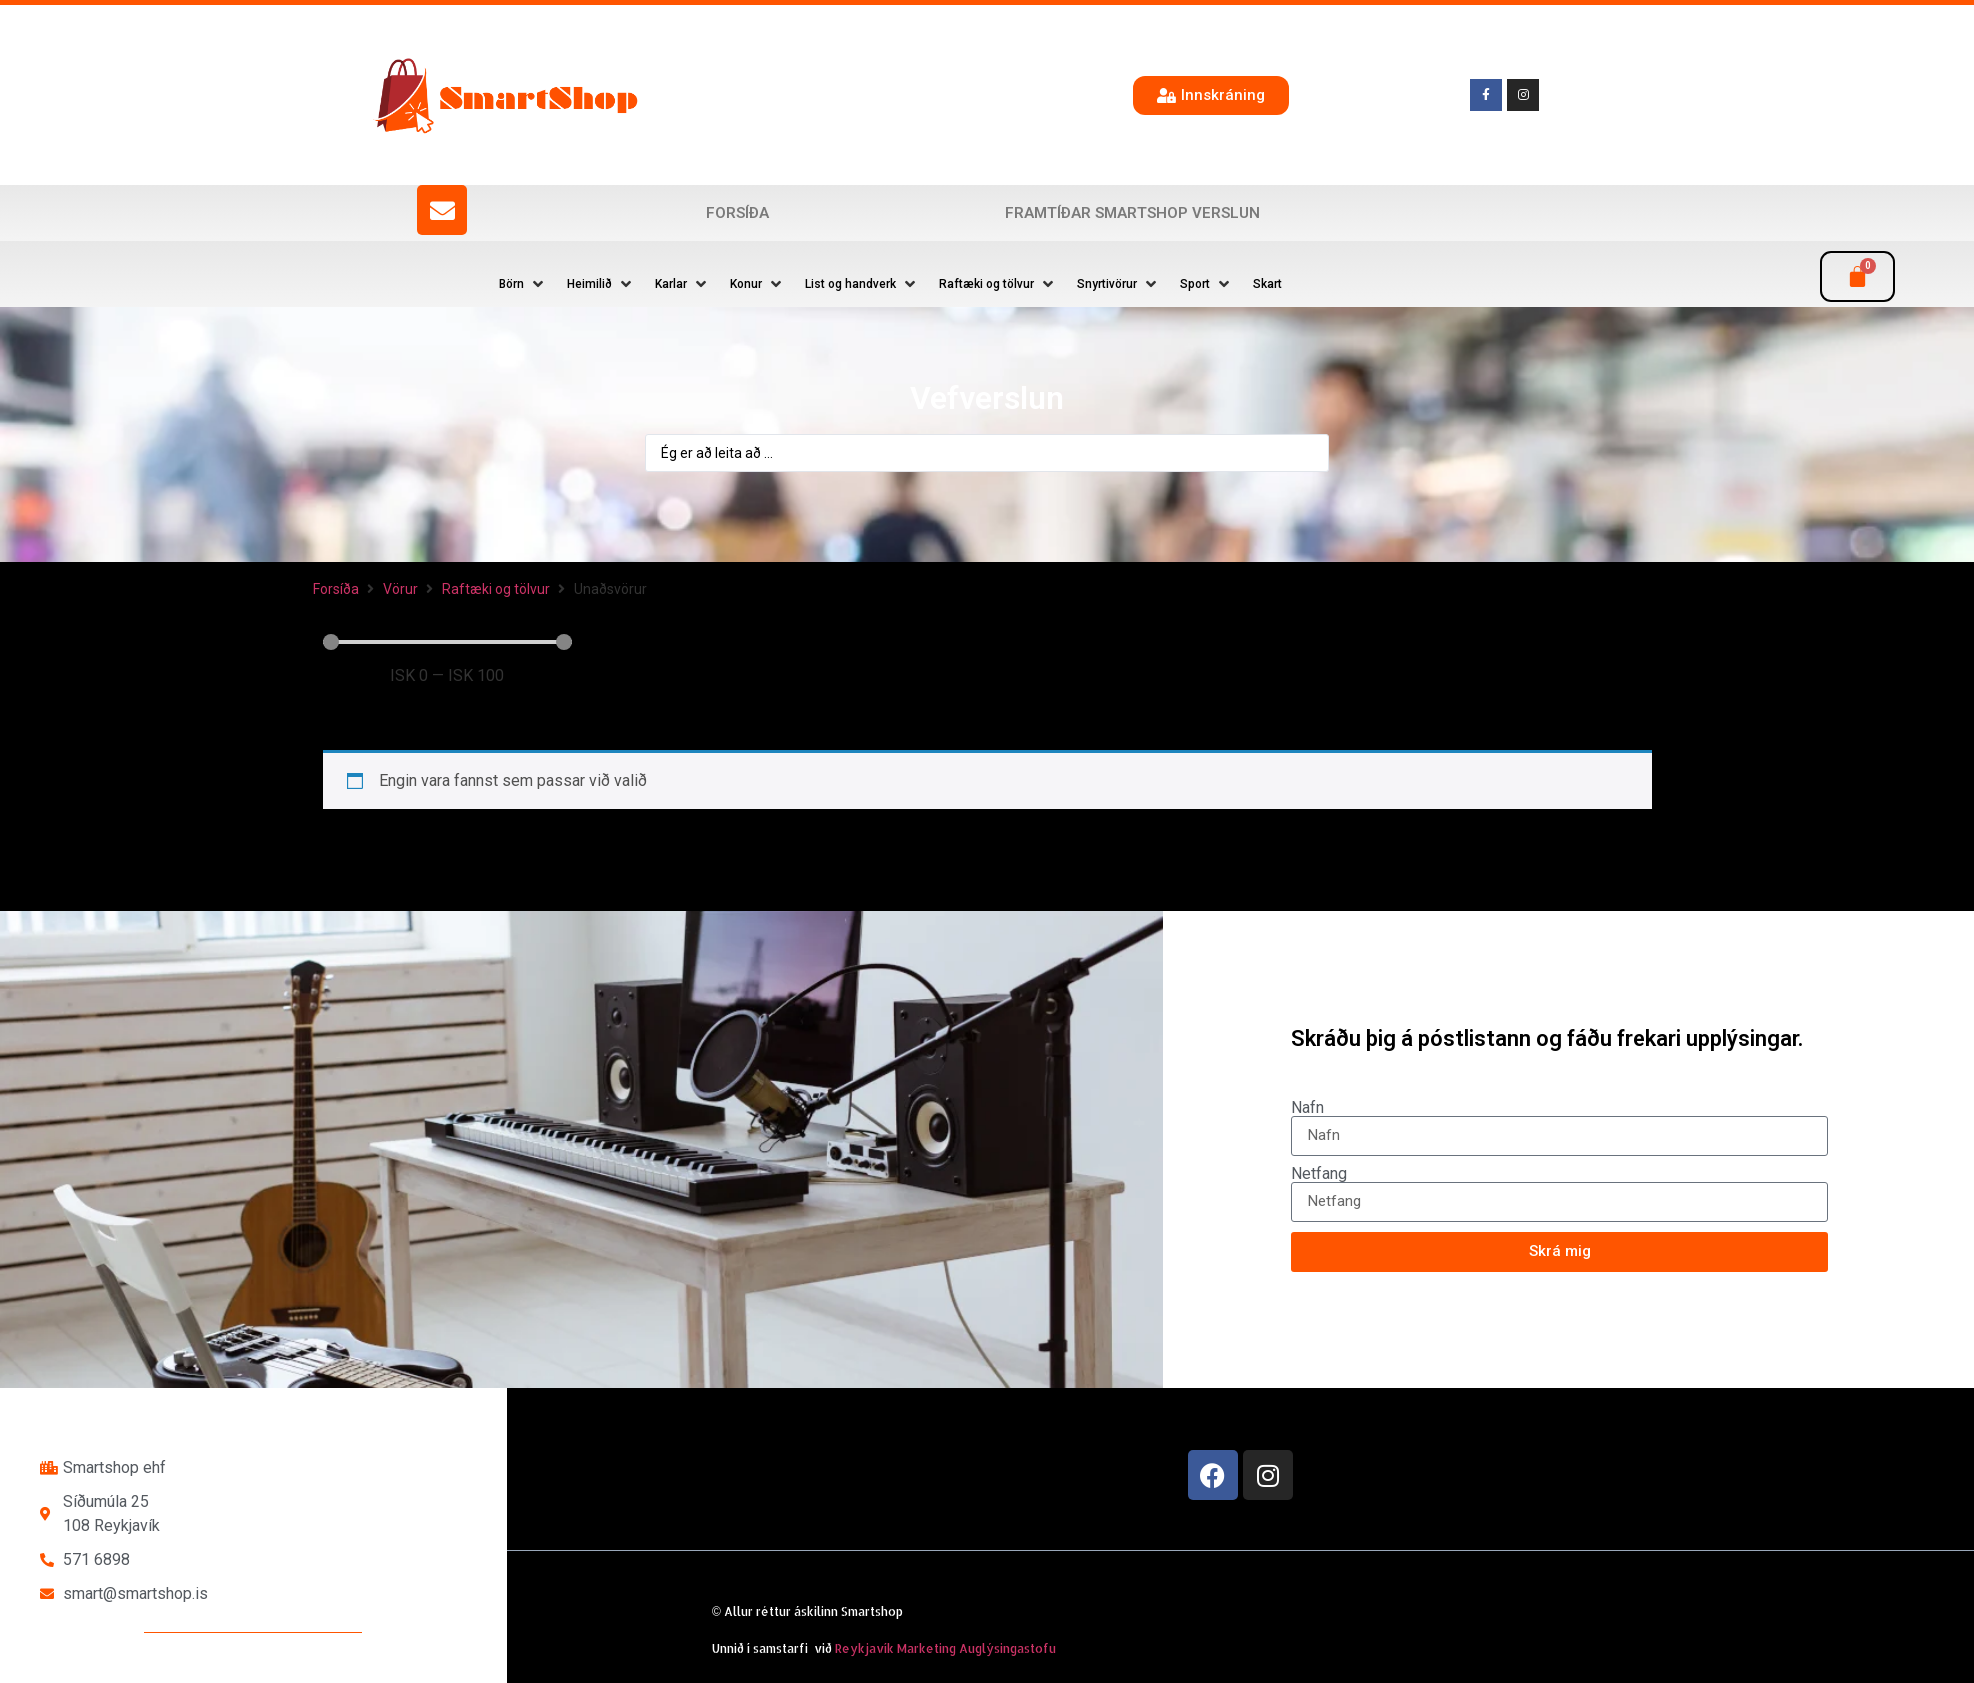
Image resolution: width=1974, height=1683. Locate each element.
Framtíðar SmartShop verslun (1132, 213)
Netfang (1319, 1174)
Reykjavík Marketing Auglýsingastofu (945, 1648)
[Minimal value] (448, 642)
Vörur (400, 589)
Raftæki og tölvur (496, 589)
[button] (523, 284)
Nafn (1307, 1108)
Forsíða (737, 213)
